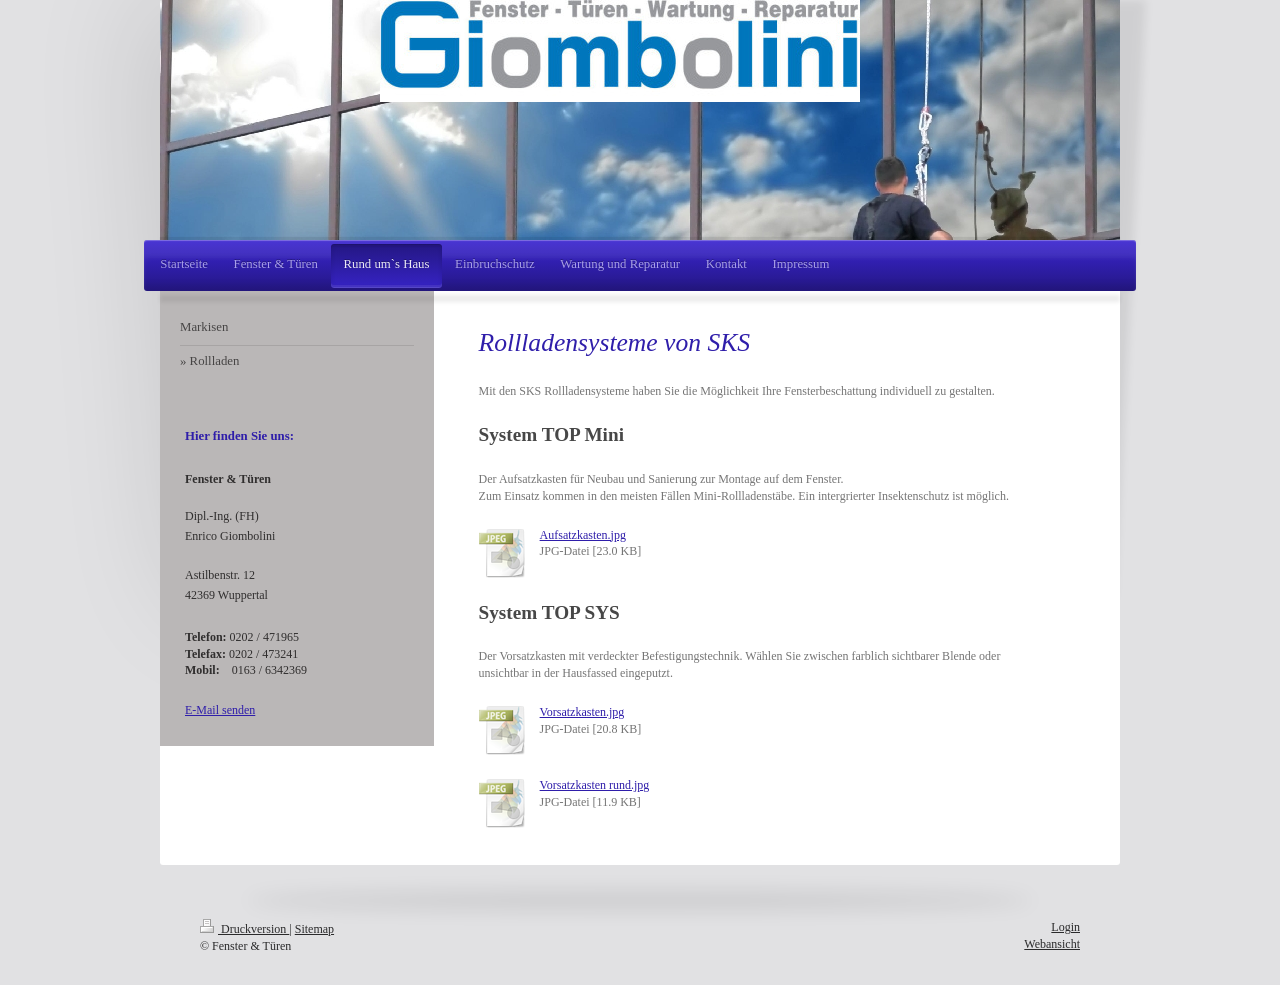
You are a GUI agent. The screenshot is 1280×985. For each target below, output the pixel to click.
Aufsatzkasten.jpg (583, 535)
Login (1065, 927)
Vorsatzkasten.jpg (582, 712)
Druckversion (244, 929)
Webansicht (1052, 944)
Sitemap (314, 929)
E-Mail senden (220, 710)
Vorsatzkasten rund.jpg (595, 785)
